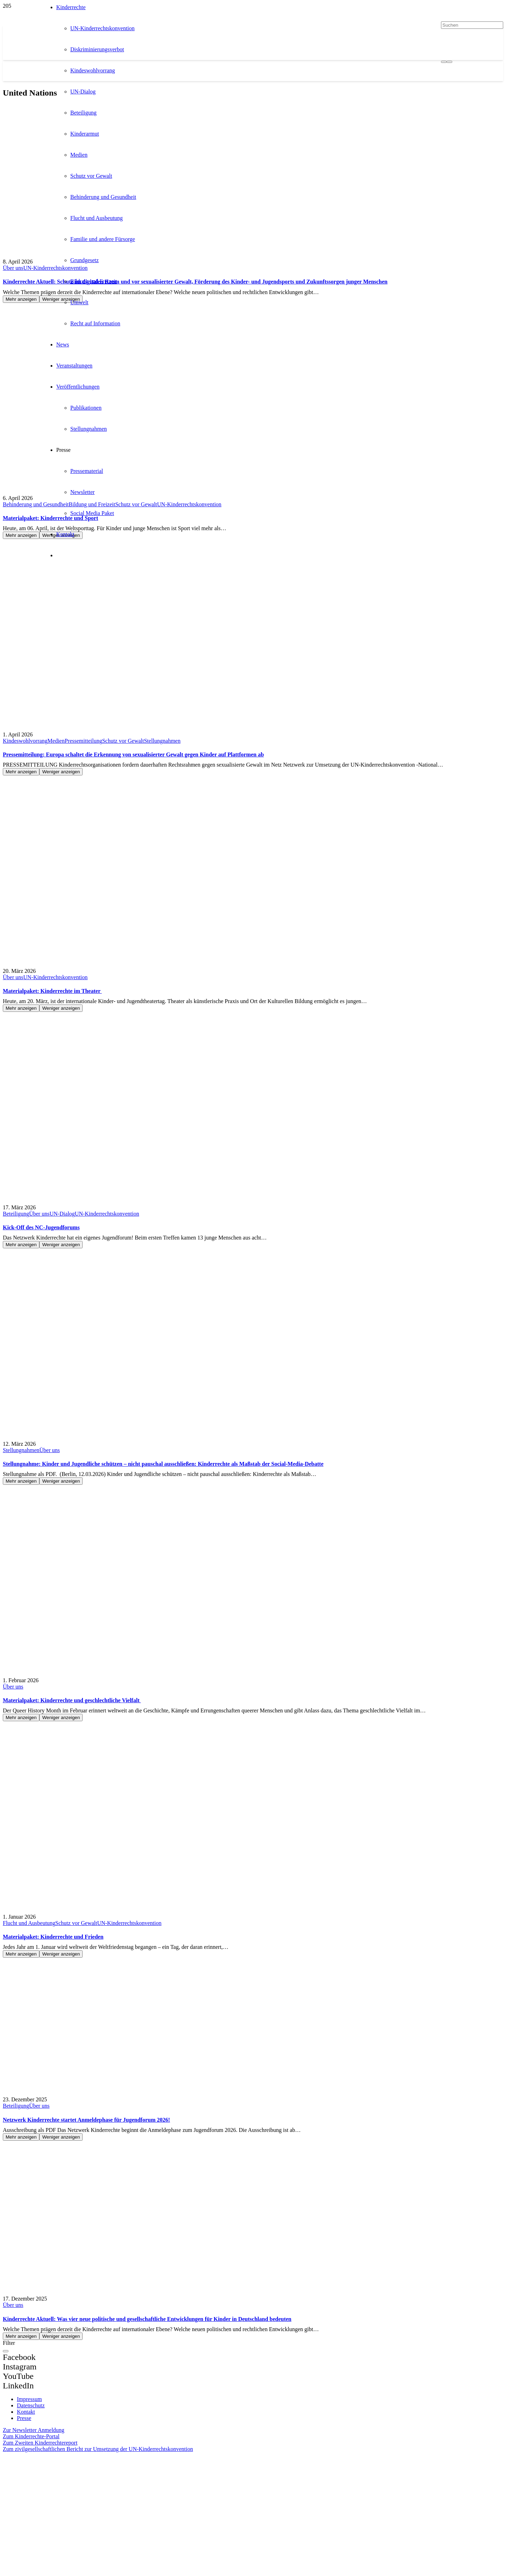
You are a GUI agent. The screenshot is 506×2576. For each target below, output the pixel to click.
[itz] (67, 2486)
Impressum (29, 2399)
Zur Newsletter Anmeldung (33, 2430)
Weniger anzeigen (61, 771)
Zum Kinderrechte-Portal (31, 2436)
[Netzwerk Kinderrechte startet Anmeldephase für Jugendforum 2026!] (51, 2009)
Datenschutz (31, 2405)
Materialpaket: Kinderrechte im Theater (52, 991)
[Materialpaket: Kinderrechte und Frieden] (45, 1826)
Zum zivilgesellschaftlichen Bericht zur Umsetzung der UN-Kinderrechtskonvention (98, 2449)
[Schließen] (5, 2351)
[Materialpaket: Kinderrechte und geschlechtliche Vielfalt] (45, 1589)
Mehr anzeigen (21, 299)
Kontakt (26, 2412)
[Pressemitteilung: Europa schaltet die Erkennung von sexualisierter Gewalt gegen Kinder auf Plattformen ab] (55, 644)
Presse (24, 2418)
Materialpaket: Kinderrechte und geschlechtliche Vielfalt (72, 1700)
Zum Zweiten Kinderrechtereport (40, 2443)
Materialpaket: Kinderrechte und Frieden (53, 1937)
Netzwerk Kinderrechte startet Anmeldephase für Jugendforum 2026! (86, 2120)
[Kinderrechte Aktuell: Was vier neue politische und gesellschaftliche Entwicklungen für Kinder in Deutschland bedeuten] (55, 2208)
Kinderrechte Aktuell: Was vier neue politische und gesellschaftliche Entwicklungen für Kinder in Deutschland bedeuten (147, 2319)
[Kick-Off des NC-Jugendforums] (42, 1117)
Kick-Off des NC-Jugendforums (41, 1227)
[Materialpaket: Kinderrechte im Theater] (45, 880)
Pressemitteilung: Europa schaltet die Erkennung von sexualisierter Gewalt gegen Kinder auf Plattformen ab (133, 754)
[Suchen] (472, 25)
